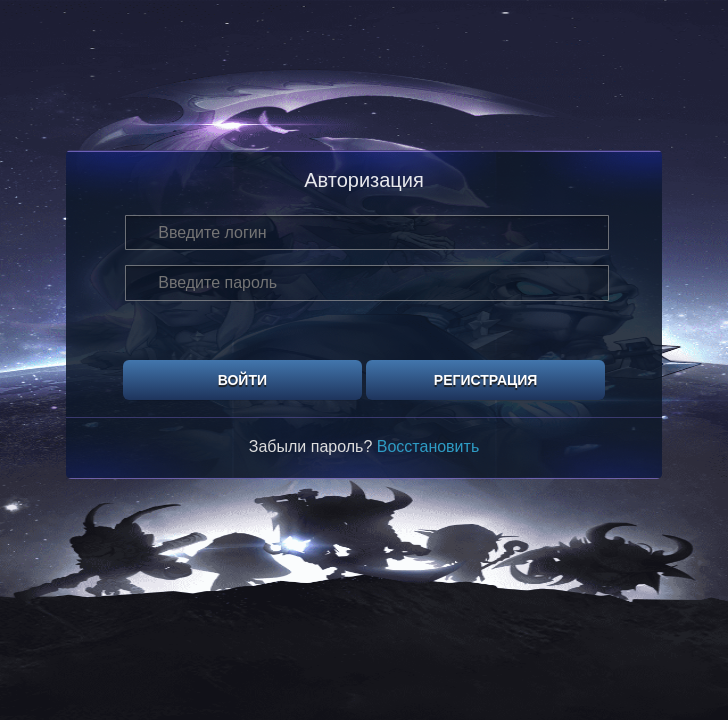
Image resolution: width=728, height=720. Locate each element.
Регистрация (486, 380)
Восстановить (428, 446)
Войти (242, 380)
